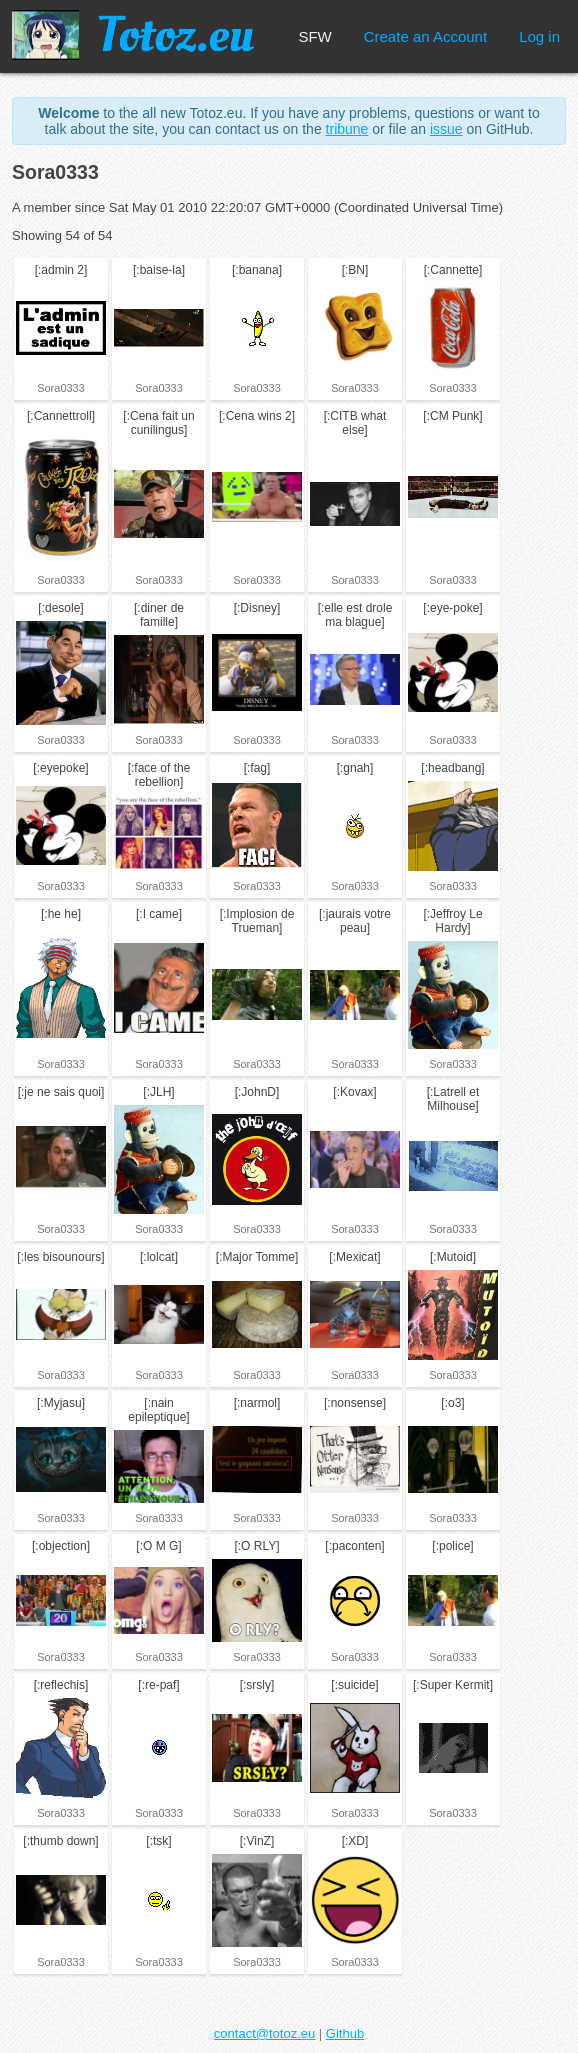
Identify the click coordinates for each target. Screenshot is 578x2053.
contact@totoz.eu (264, 2033)
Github (345, 2033)
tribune (347, 129)
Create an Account (425, 36)
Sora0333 (61, 388)
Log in (539, 36)
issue (446, 129)
